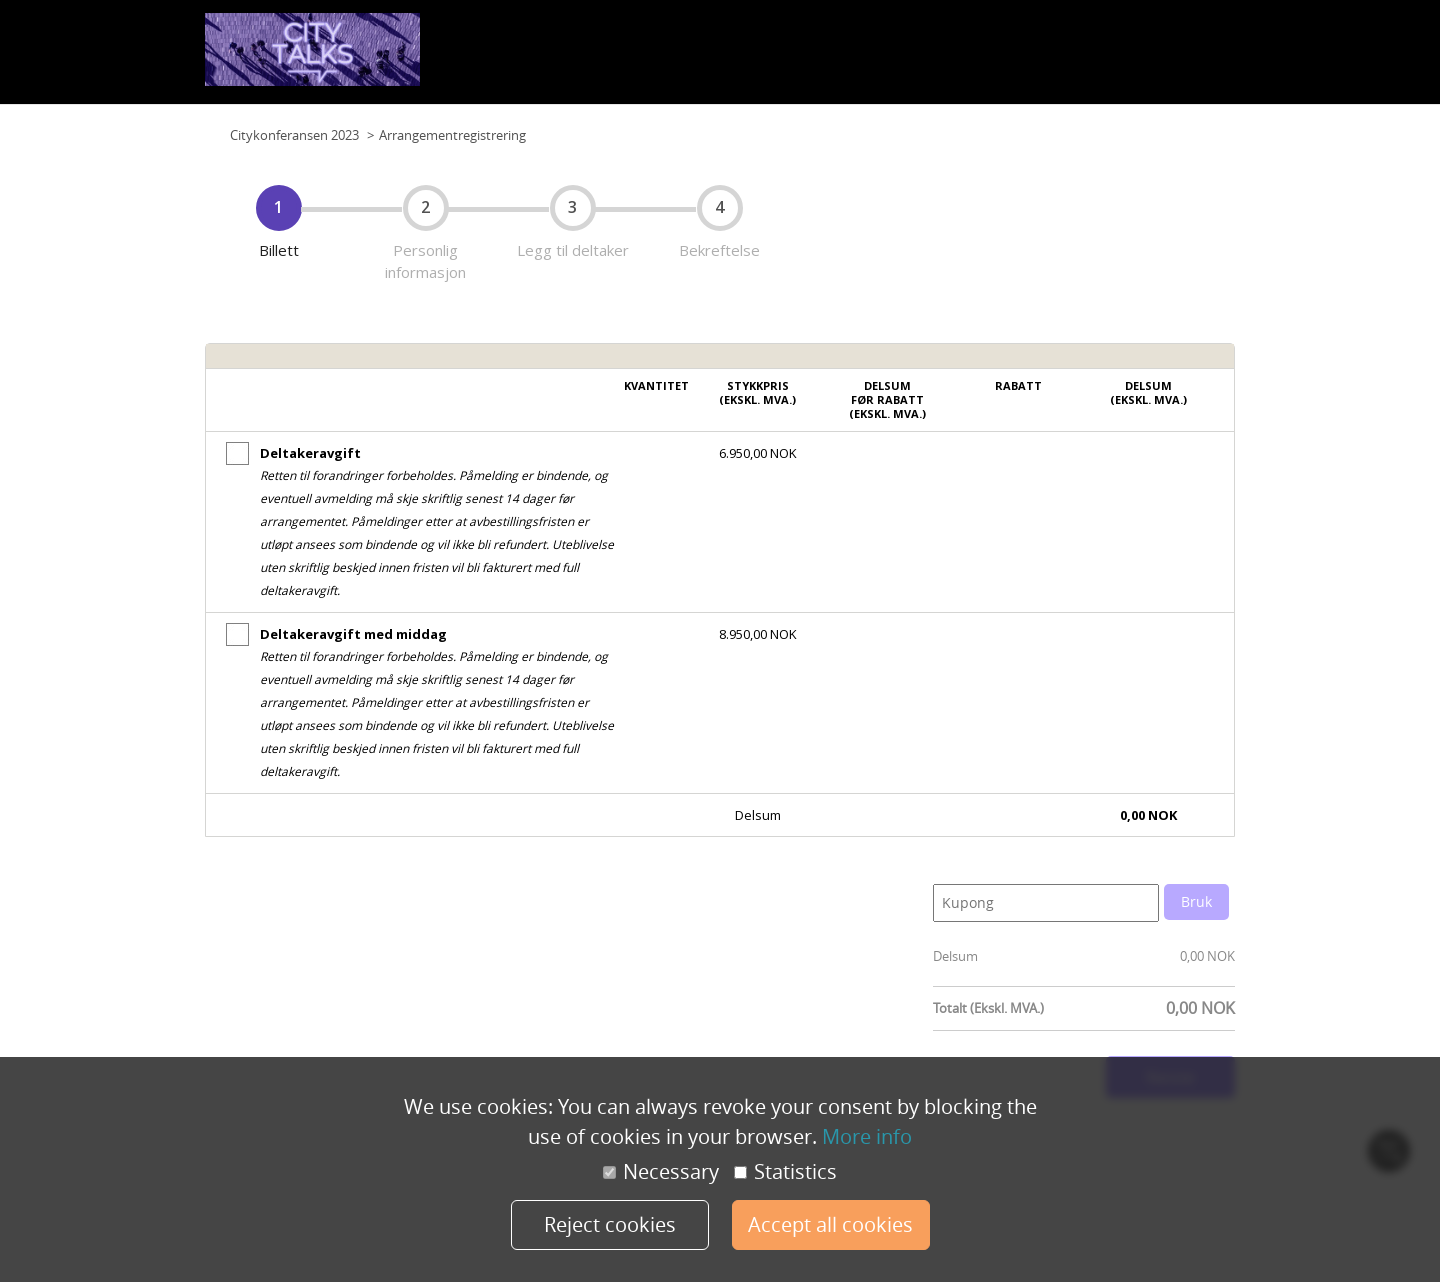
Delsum (955, 956)
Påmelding (1197, 59)
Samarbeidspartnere (968, 59)
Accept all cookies (830, 1224)
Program (866, 59)
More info (867, 1136)
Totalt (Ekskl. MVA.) (988, 1008)
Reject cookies (610, 1224)
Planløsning (709, 59)
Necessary (661, 1172)
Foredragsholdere (1098, 59)
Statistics (785, 1172)
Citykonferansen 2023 (294, 135)
